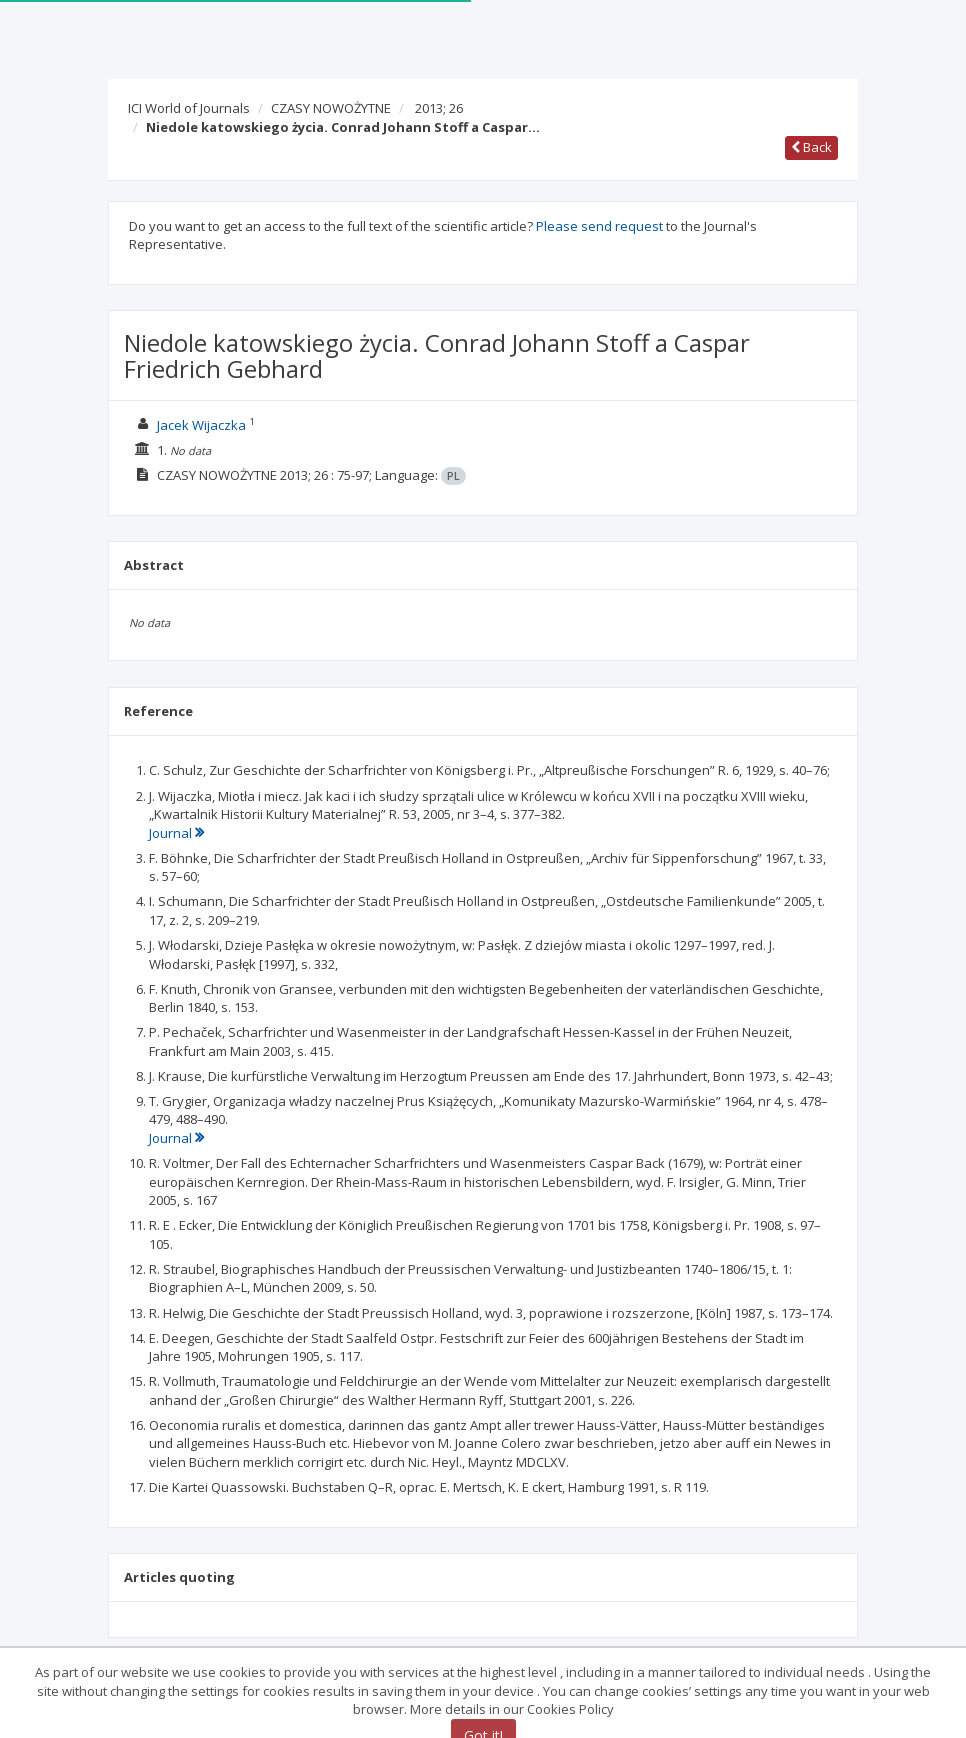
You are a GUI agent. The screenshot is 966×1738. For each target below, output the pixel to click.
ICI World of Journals (189, 108)
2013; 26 (439, 108)
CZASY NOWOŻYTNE (331, 108)
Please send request (599, 226)
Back (811, 147)
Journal (176, 833)
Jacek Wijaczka (201, 425)
